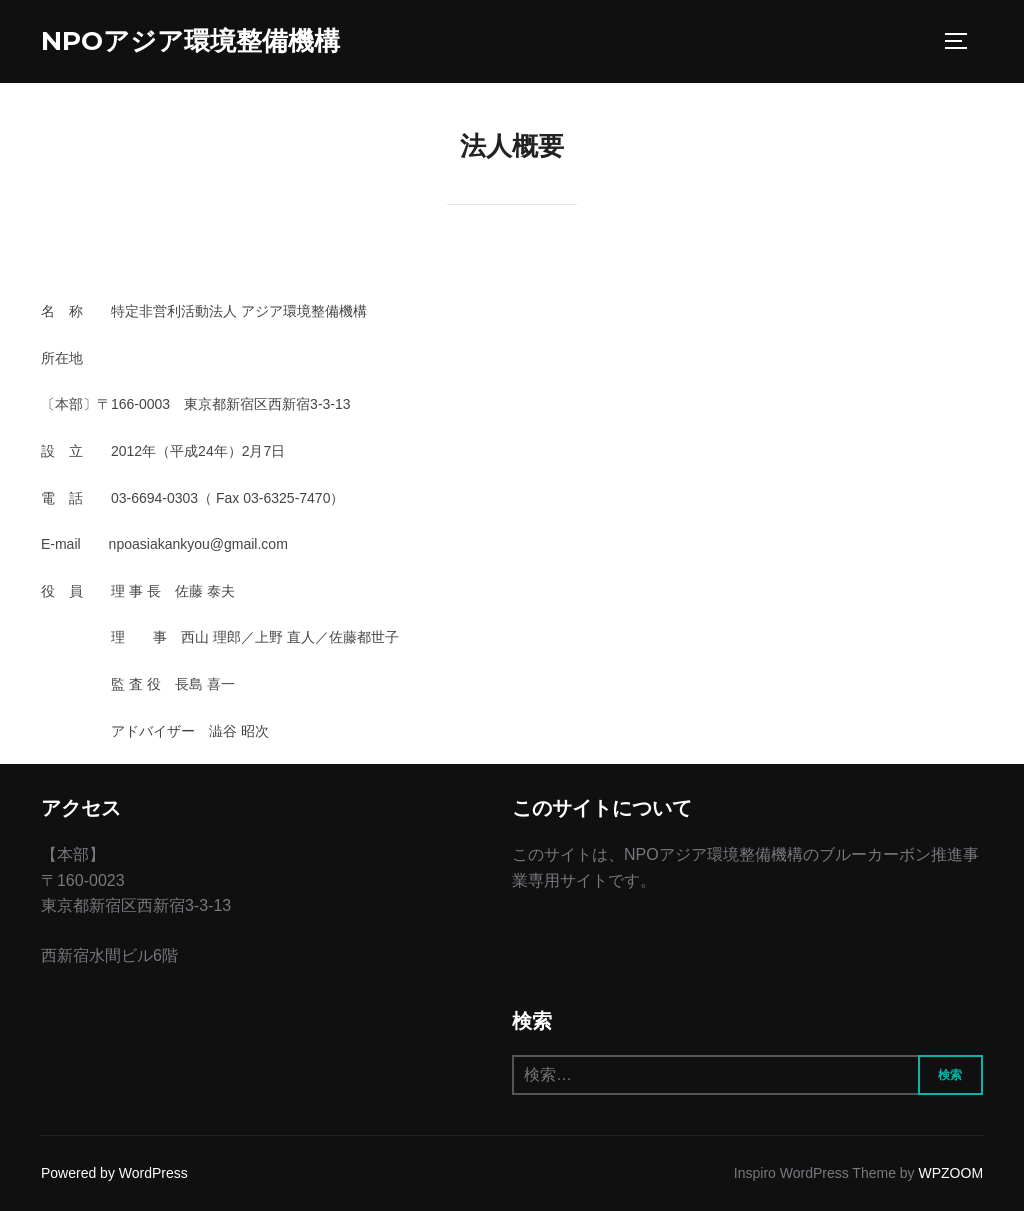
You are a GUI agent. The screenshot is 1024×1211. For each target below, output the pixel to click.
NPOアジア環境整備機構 (190, 41)
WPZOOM (951, 1173)
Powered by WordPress (114, 1173)
